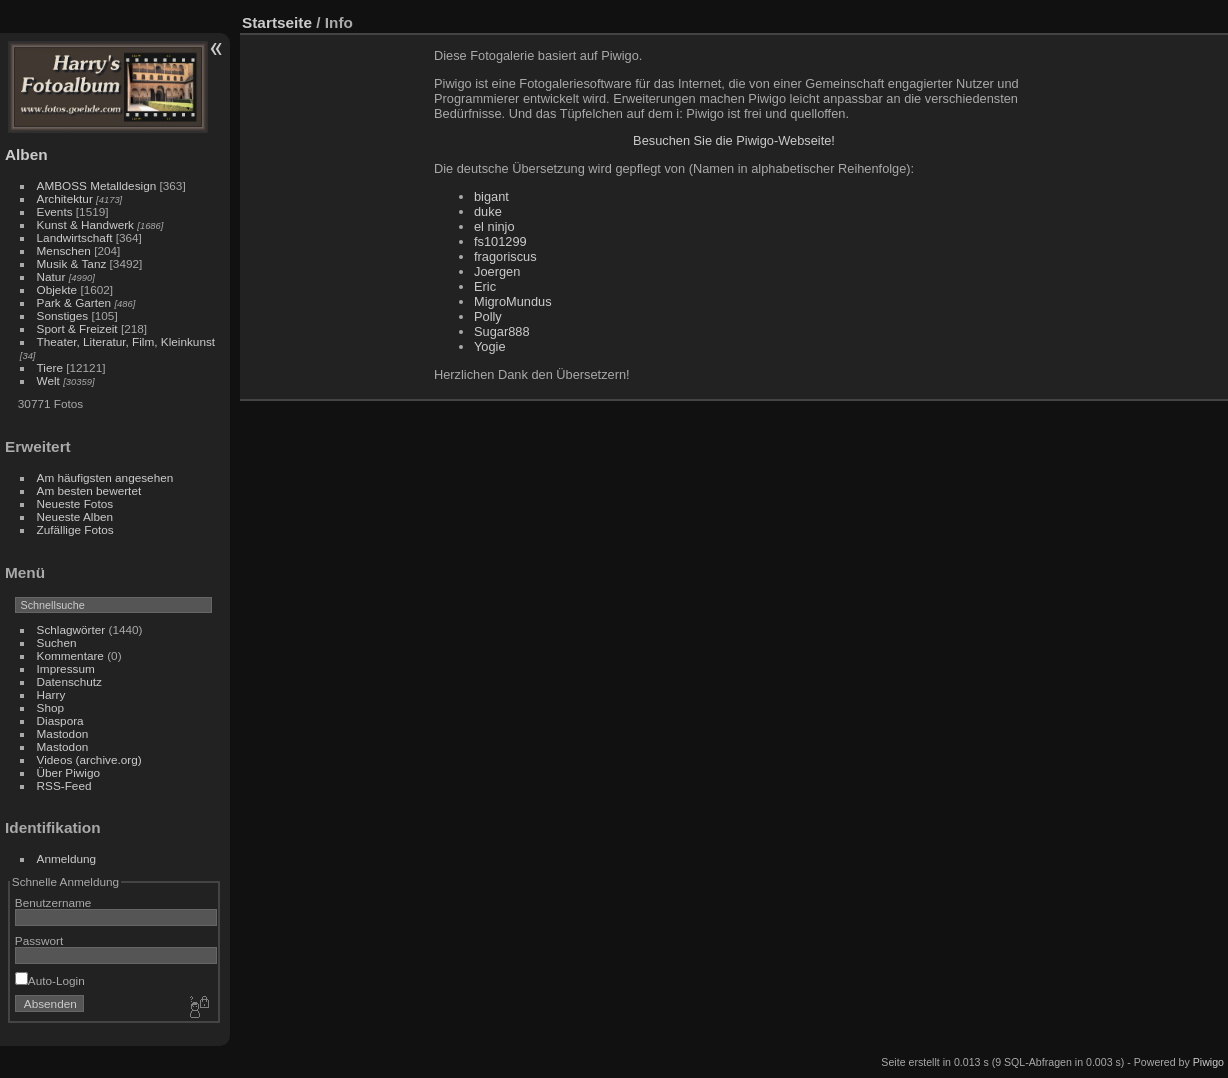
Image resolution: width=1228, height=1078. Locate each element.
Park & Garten (74, 302)
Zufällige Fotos (75, 529)
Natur (51, 276)
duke (488, 211)
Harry (51, 694)
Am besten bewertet (89, 490)
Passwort (39, 940)
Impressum (66, 668)
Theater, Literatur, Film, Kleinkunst (126, 341)
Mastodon (63, 733)
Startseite (277, 22)
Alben (26, 154)
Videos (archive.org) (89, 759)
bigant (491, 196)
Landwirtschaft (75, 237)
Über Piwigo (68, 772)
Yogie (490, 346)
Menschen (64, 250)
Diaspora (60, 720)
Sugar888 (502, 331)
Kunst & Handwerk (85, 224)
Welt (48, 380)
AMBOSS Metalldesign (97, 185)
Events (55, 211)
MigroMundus (513, 301)
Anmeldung (67, 858)
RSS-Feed (64, 785)
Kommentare (70, 655)
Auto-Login (50, 980)
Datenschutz (69, 681)
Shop (50, 707)
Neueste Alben (75, 516)
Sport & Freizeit (77, 328)
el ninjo (494, 226)
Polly (488, 316)
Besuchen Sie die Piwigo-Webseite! (734, 140)
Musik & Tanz (72, 263)
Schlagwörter (71, 629)
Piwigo (1208, 1062)
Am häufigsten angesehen (105, 477)
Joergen (497, 271)
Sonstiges (63, 315)
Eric (485, 286)
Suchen (57, 642)
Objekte (57, 289)
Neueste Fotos (75, 503)
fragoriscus (505, 256)
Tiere (50, 367)
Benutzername (53, 902)
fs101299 (500, 241)
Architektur (65, 198)
